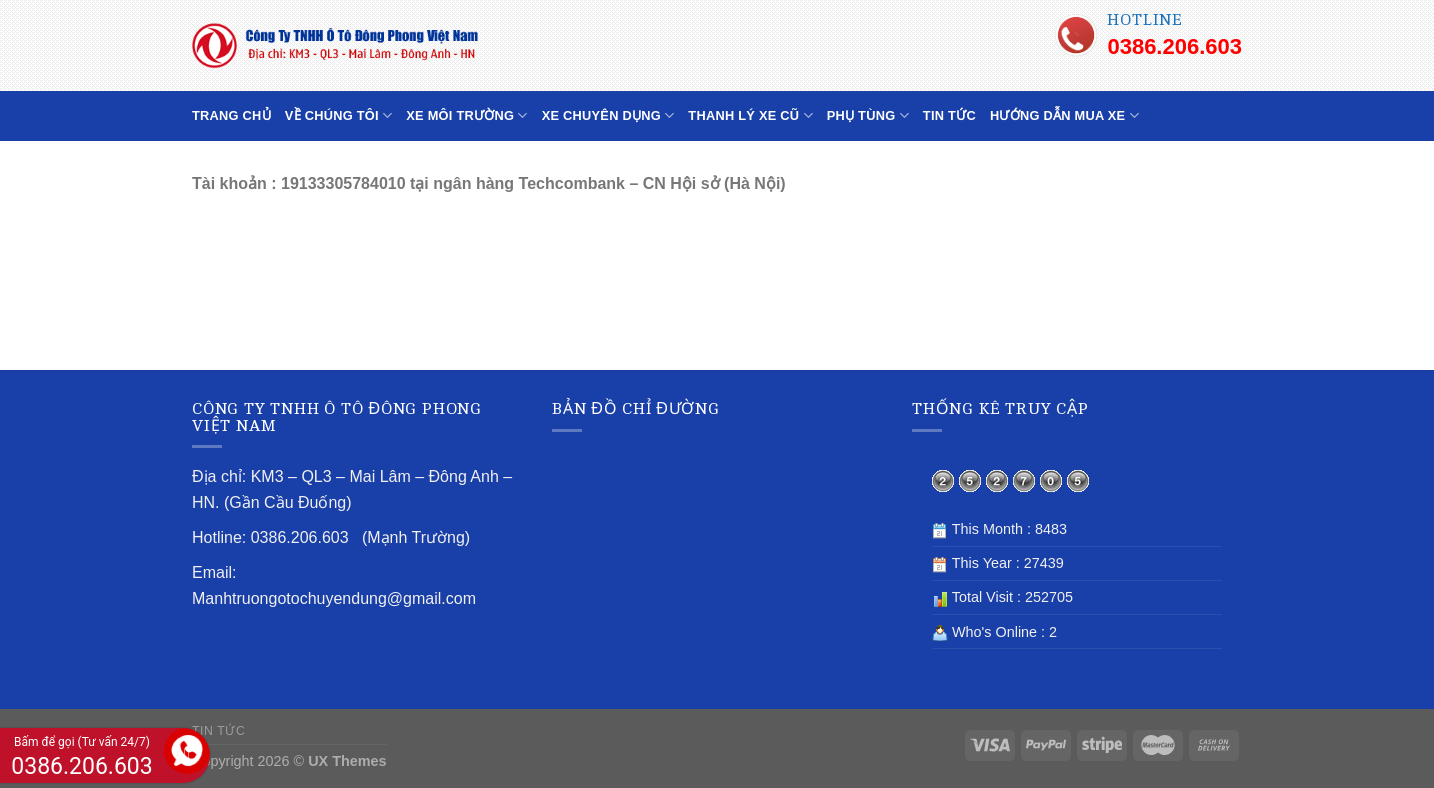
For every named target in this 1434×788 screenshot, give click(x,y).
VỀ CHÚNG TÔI (338, 115)
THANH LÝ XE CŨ (750, 115)
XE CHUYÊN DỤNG (608, 115)
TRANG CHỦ (231, 115)
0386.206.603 (1174, 46)
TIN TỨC (949, 115)
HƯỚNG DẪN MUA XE (1064, 115)
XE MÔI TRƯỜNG (466, 115)
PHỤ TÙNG (868, 115)
